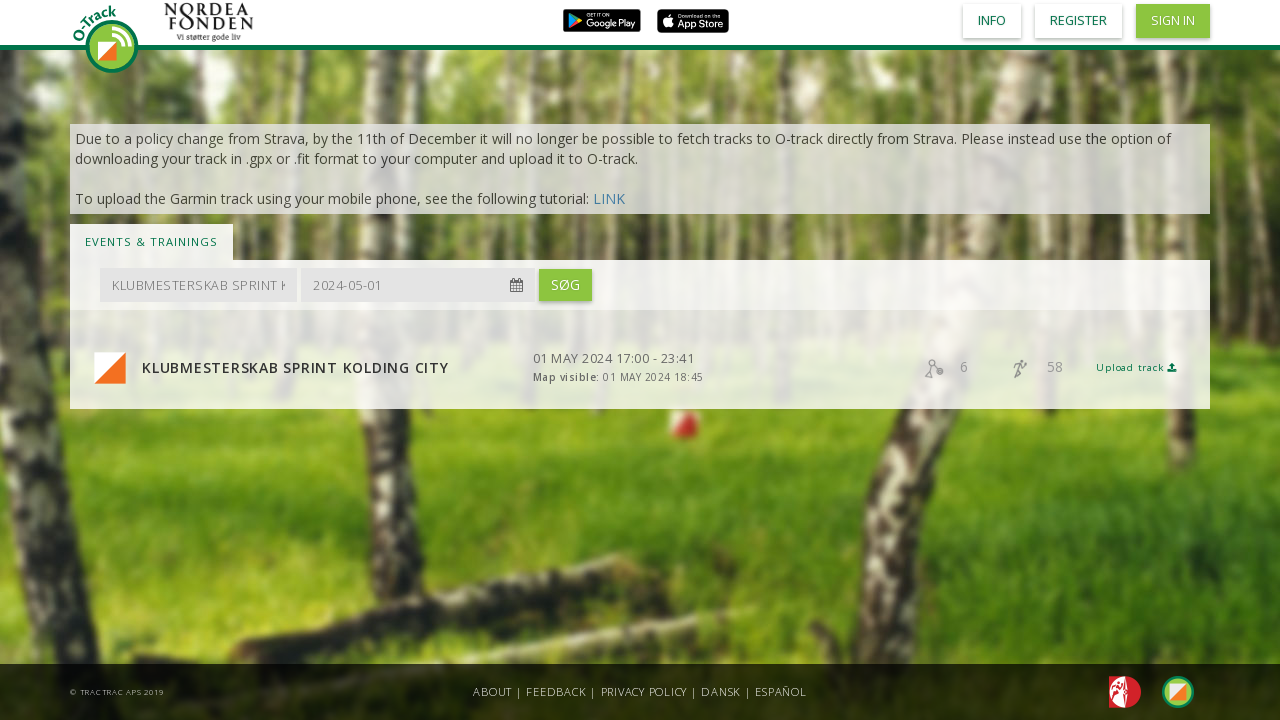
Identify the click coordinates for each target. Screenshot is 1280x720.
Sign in (1173, 20)
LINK (609, 198)
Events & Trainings (151, 241)
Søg (565, 284)
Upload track (1136, 367)
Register (1078, 20)
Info (992, 20)
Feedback (556, 691)
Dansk (721, 691)
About (492, 691)
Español (780, 691)
